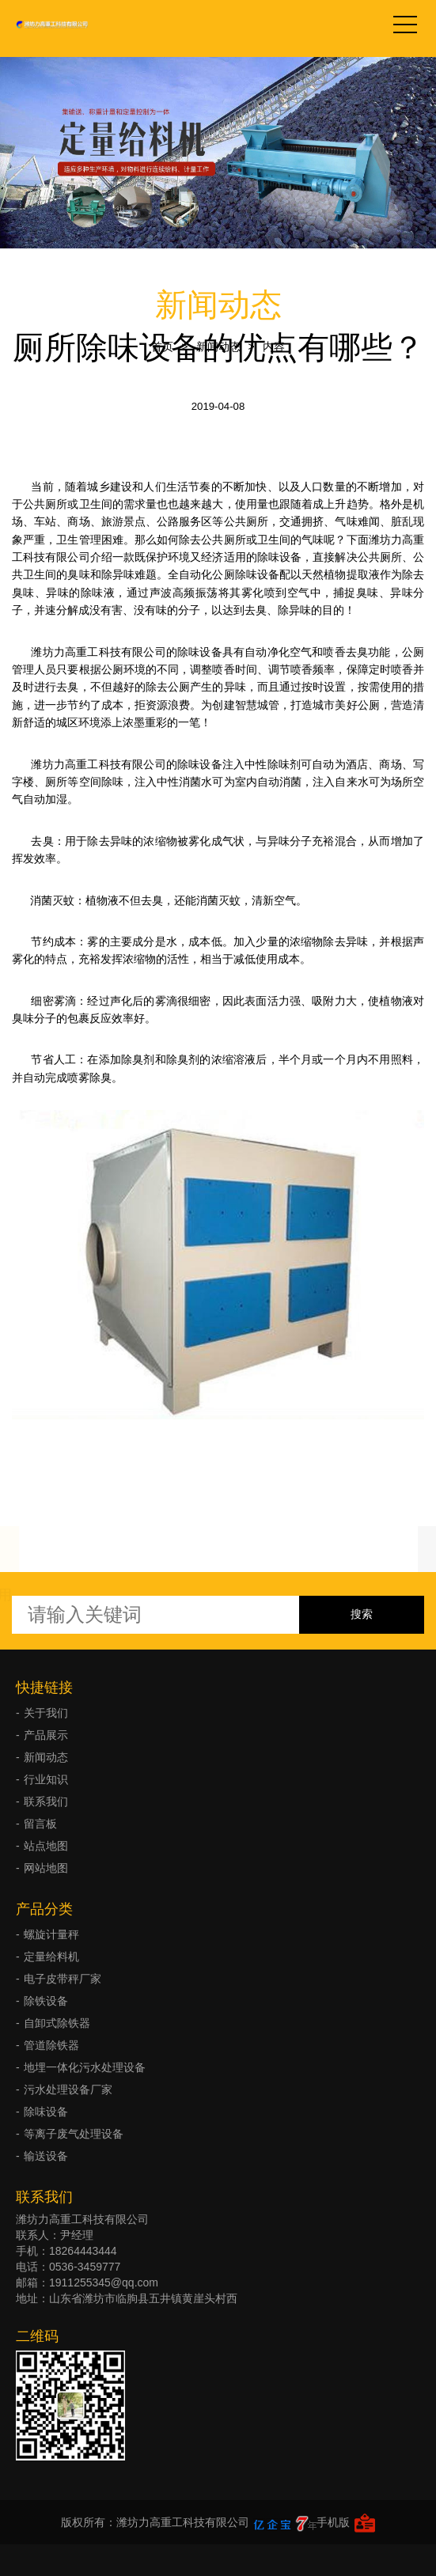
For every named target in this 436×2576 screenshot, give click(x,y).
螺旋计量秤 (51, 1934)
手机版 (333, 2522)
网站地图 (46, 1868)
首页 (162, 346)
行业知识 (46, 1779)
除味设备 (46, 2111)
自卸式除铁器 (57, 2023)
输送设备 (46, 2156)
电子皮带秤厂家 (62, 1978)
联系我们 (46, 1801)
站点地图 (46, 1845)
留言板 (40, 1823)
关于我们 (46, 1713)
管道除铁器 (51, 2045)
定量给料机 (51, 1956)
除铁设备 (46, 2001)
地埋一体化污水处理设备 (85, 2067)
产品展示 (46, 1735)
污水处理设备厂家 (68, 2089)
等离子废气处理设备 (73, 2133)
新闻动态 (218, 346)
